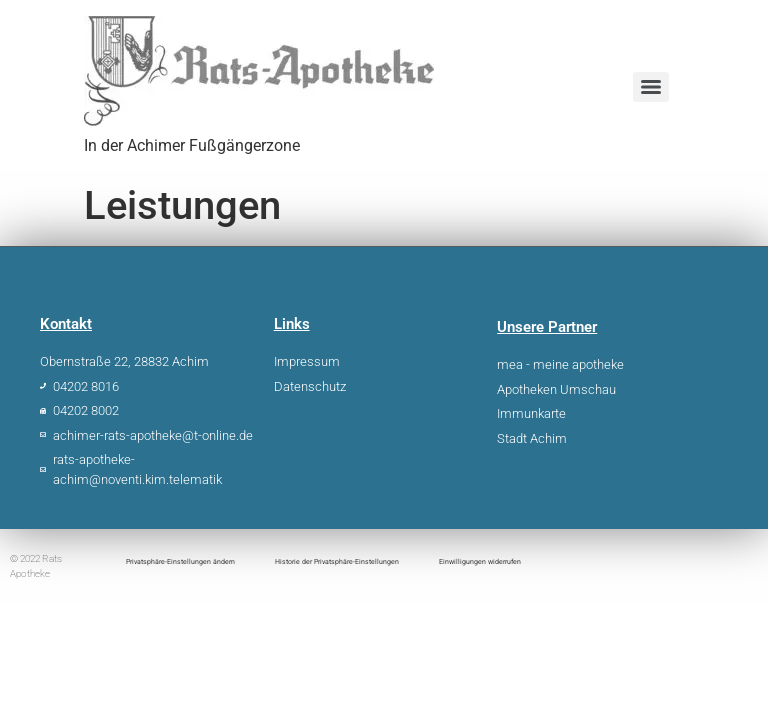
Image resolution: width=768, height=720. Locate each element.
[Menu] (651, 87)
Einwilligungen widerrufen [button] (480, 562)
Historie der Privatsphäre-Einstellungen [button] (337, 562)
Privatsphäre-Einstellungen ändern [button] (180, 562)
